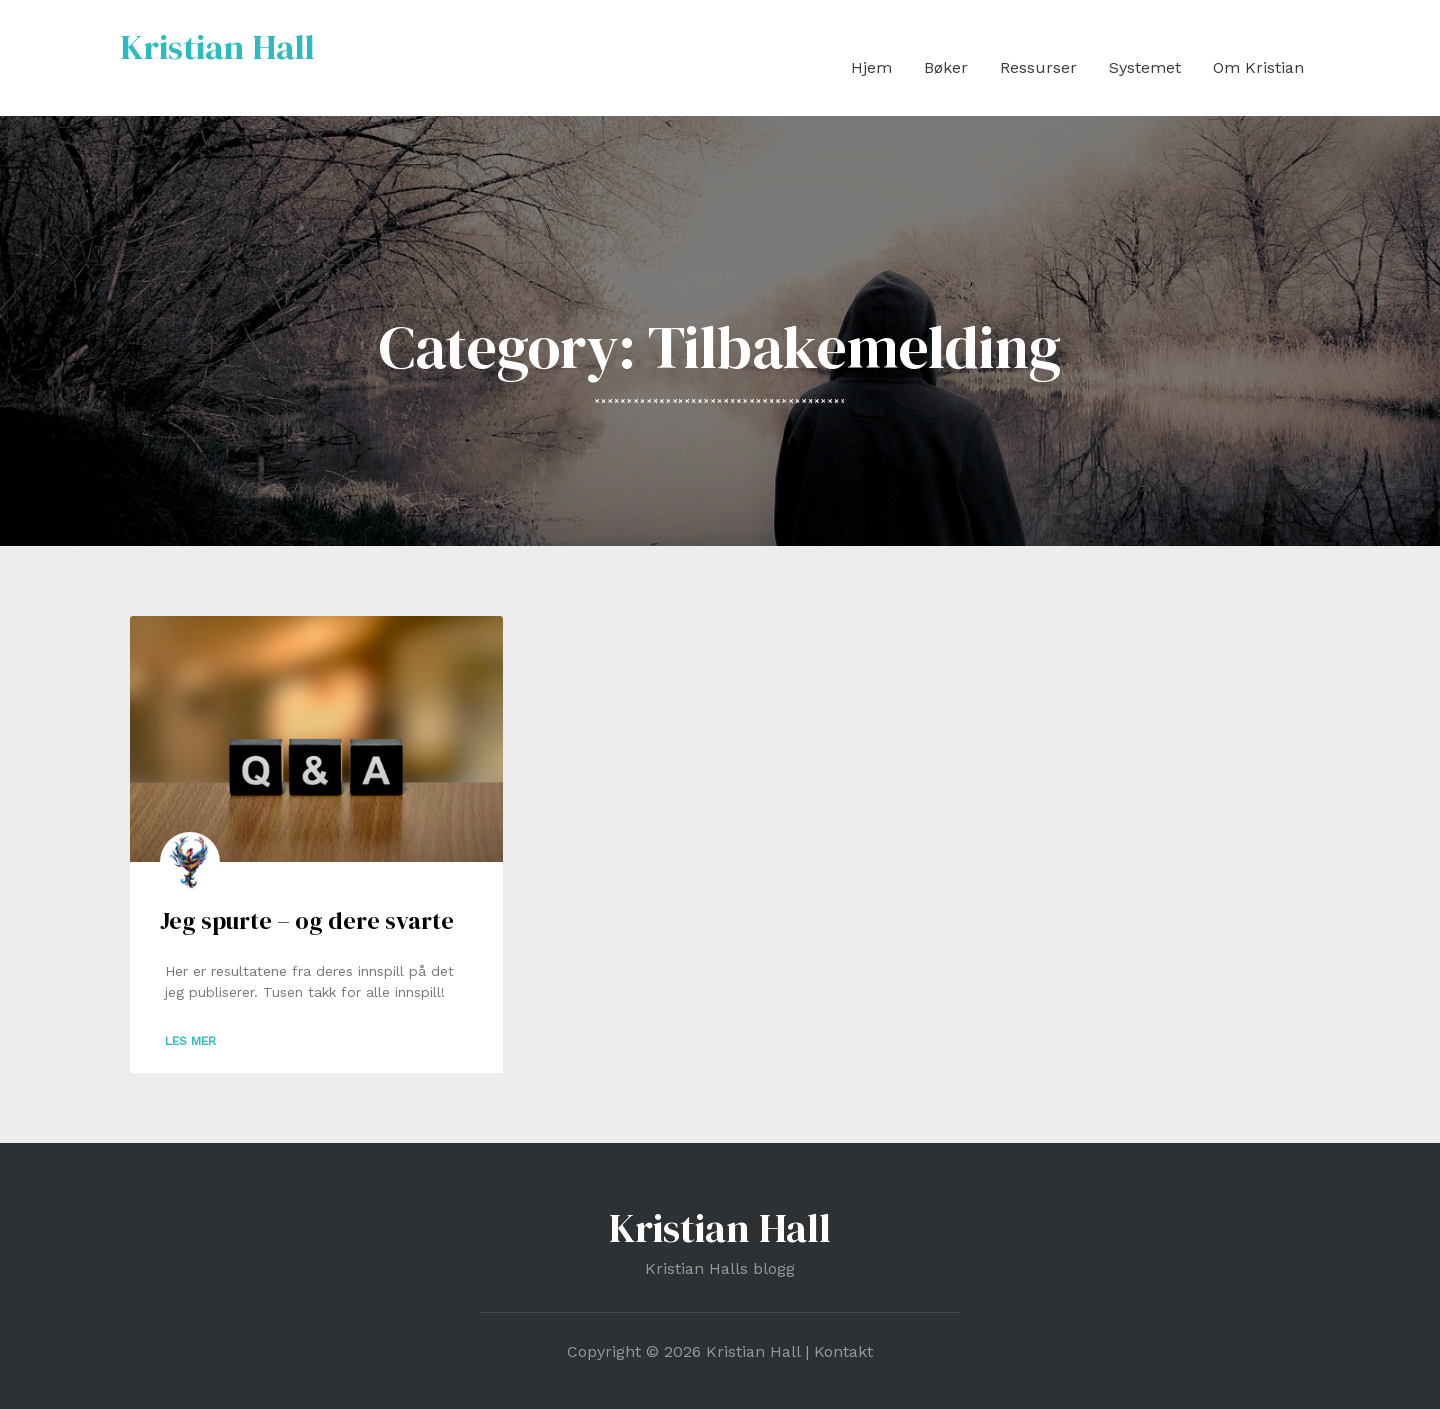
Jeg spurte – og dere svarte (307, 920)
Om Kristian (1258, 67)
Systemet (1145, 67)
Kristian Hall (217, 47)
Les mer (190, 1041)
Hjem (871, 67)
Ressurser (1038, 67)
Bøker (946, 67)
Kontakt (843, 1351)
